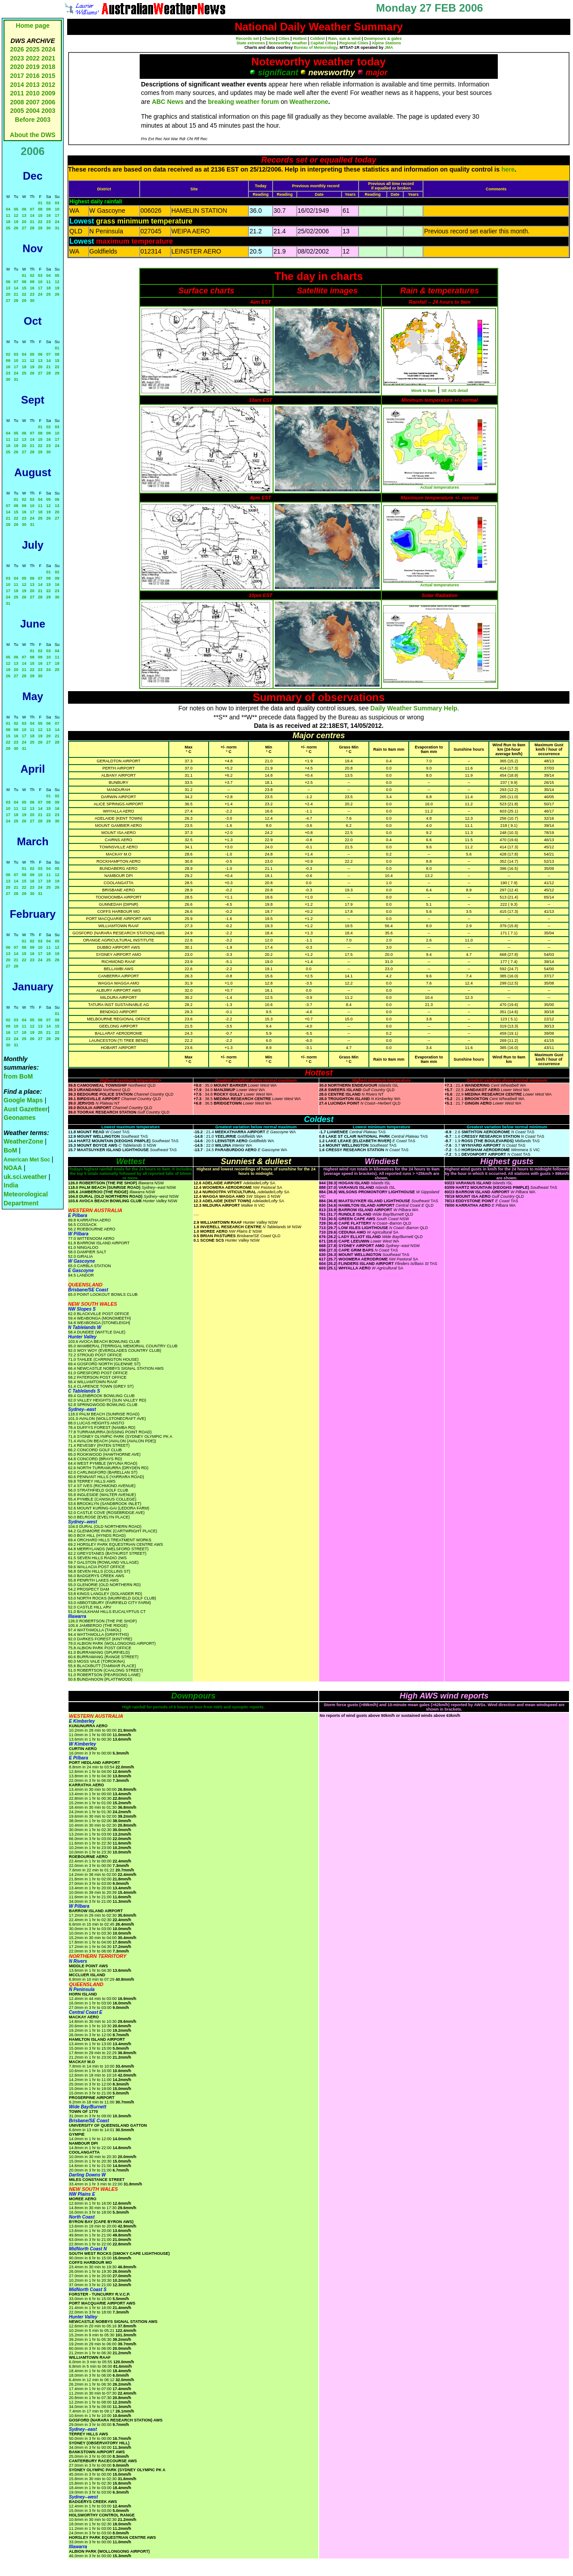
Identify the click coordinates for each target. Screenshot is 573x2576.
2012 (48, 84)
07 (32, 209)
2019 (32, 66)
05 (16, 209)
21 (32, 221)
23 (48, 221)
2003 (48, 110)
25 (8, 228)
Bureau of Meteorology (315, 47)
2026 (17, 49)
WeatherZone (23, 1141)
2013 (32, 84)
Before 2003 (32, 119)
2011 (17, 93)
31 (57, 228)
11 (8, 215)
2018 (48, 66)
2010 (32, 93)
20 (24, 221)
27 (24, 228)
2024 (48, 49)
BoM (10, 1150)
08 (40, 209)
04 (8, 209)
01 (40, 203)
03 (57, 203)
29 (40, 228)
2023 (17, 58)
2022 (32, 58)
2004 (33, 110)
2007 (32, 102)
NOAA (13, 1167)
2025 (32, 49)
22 (40, 221)
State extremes (250, 43)
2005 (17, 110)
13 (24, 215)
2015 (48, 75)
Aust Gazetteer (26, 1109)
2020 (17, 66)
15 (40, 215)
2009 (48, 93)
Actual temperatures (439, 487)
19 (16, 221)
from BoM (18, 1076)
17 (57, 215)
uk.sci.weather (25, 1176)
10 (57, 209)
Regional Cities (353, 43)
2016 (32, 75)
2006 (48, 102)
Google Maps (23, 1100)
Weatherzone (308, 101)
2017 (17, 75)
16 (48, 215)
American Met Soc (27, 1160)
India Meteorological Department (26, 1194)
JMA (389, 47)
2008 (17, 102)
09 (48, 209)
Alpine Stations (386, 43)
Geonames (20, 1117)
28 (32, 228)
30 (48, 228)
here (508, 169)
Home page (32, 25)
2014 (17, 84)
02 (48, 203)
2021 (48, 58)
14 (32, 215)
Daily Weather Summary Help (413, 708)
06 (24, 209)
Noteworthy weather (288, 43)
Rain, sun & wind (344, 38)
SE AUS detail (454, 390)
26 (16, 228)
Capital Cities (323, 43)
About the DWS (33, 134)
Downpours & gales (383, 38)
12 (16, 215)
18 (8, 221)
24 (57, 221)
